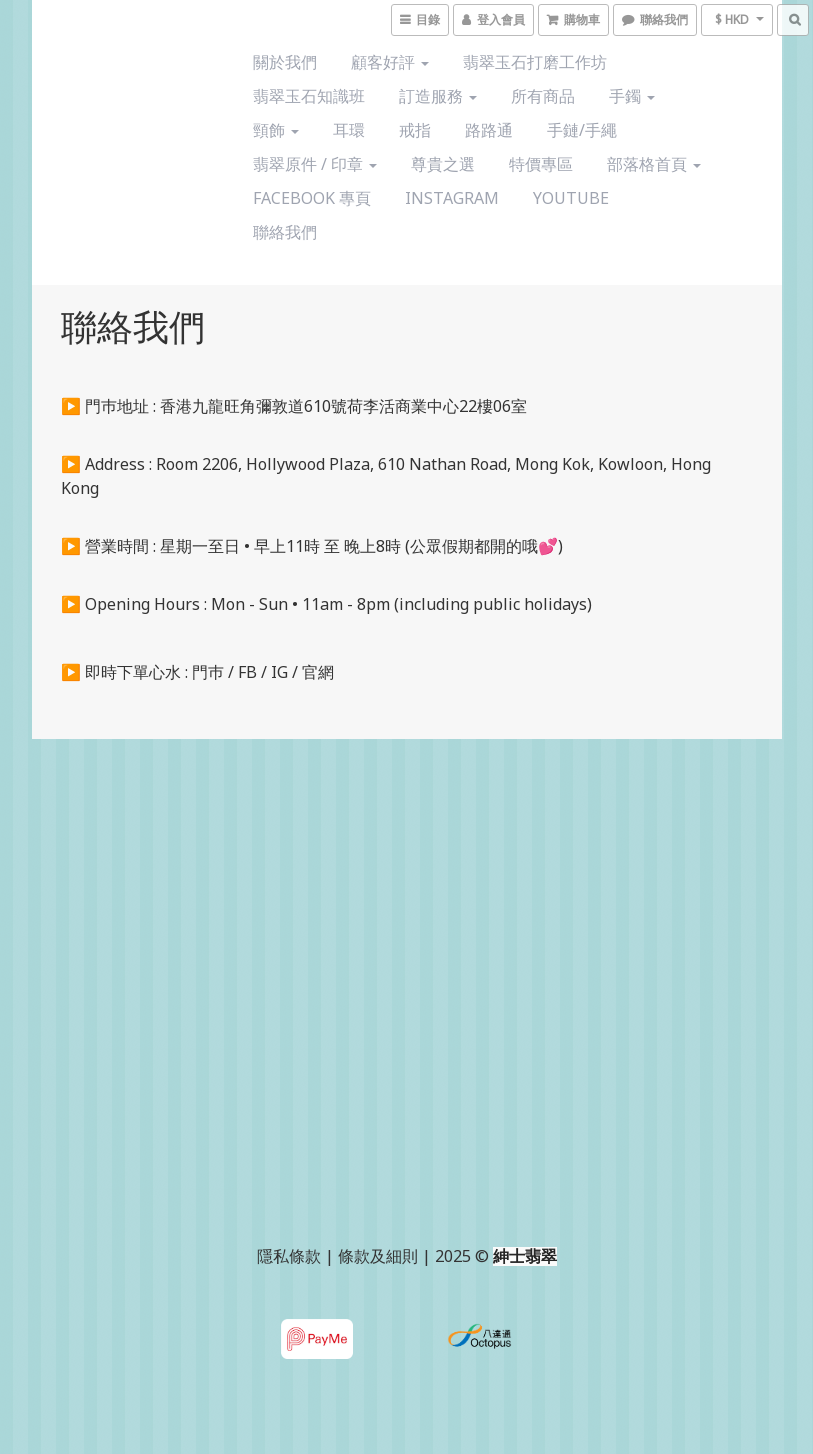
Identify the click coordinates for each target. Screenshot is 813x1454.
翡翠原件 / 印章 (315, 164)
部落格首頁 (654, 164)
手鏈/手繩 (582, 130)
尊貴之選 (443, 164)
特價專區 (541, 164)
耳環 (349, 130)
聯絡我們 (285, 232)
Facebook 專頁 (312, 198)
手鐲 (632, 96)
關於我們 (285, 62)
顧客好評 (390, 62)
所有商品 (543, 96)
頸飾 (276, 130)
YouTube (571, 198)
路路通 (489, 130)
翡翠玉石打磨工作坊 (535, 62)
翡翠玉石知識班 (309, 96)
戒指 (415, 130)
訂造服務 (438, 96)
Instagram (452, 198)
